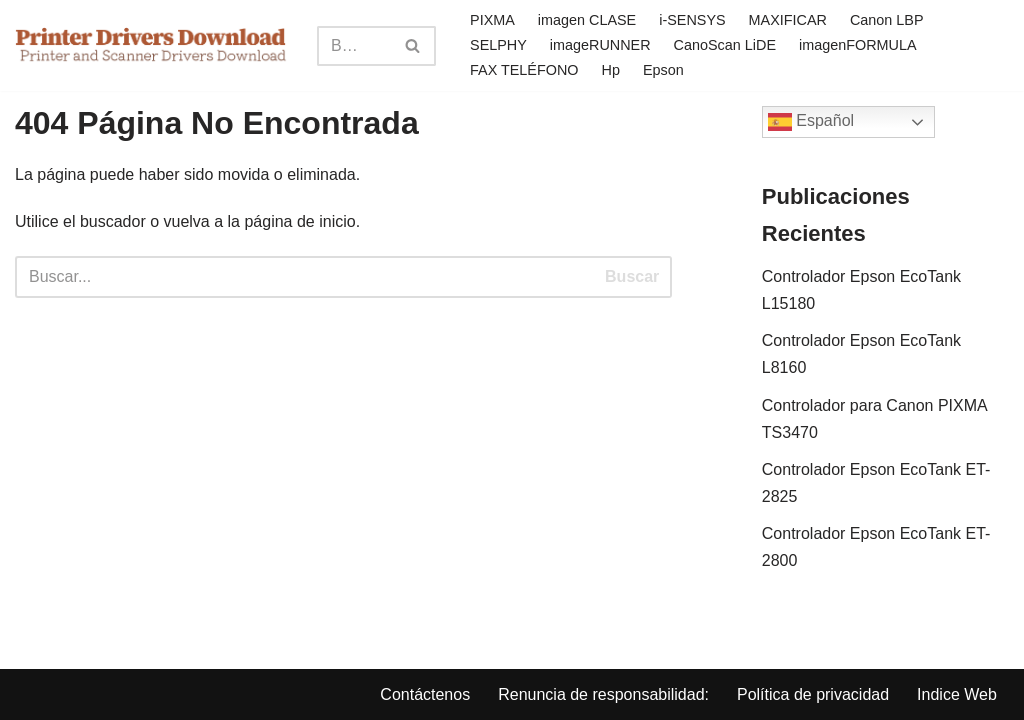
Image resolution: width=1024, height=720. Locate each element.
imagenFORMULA (858, 45)
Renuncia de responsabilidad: (603, 694)
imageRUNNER (600, 45)
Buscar (632, 276)
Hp (611, 70)
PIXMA (492, 20)
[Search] (354, 46)
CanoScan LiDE (725, 45)
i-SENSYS (692, 20)
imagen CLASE (587, 20)
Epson (663, 70)
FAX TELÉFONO (524, 70)
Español (811, 122)
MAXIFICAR (788, 20)
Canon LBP (887, 20)
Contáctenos (425, 694)
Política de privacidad (813, 694)
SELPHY (498, 45)
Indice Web (957, 694)
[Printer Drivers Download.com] (151, 45)
